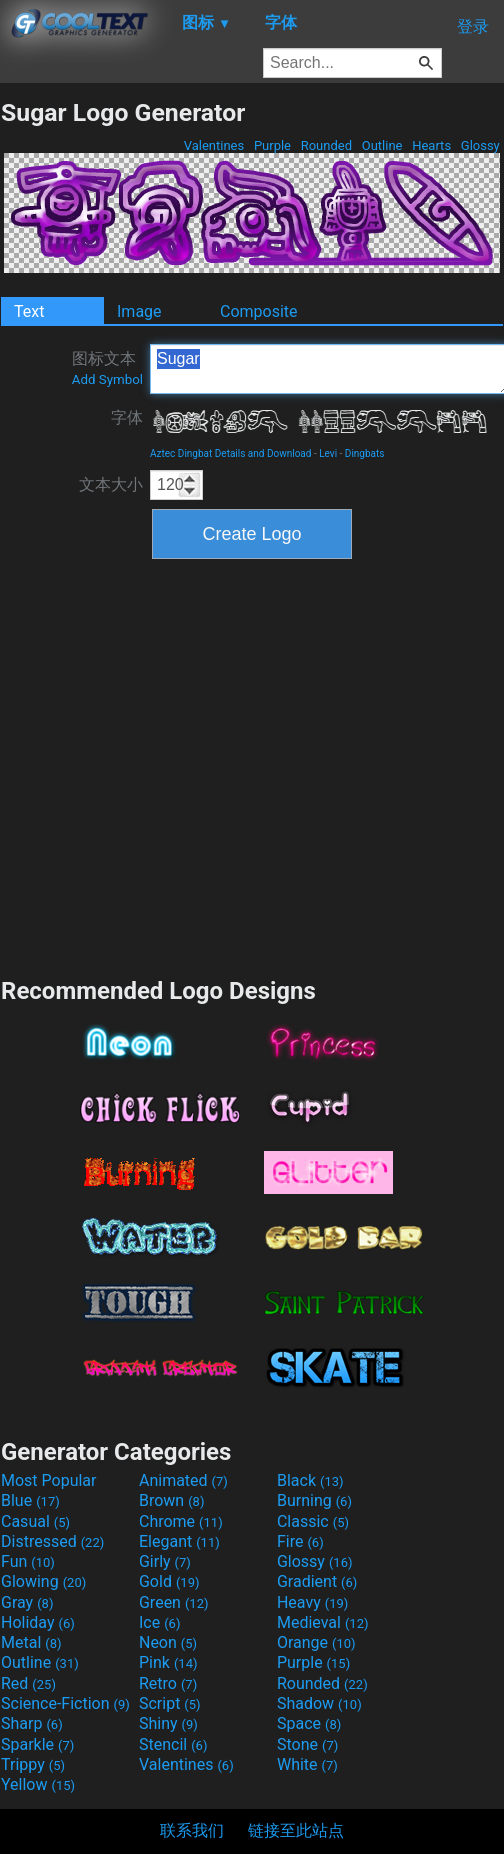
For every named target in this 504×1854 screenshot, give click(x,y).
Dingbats (365, 453)
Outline (381, 145)
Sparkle (37, 1744)
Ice (159, 1622)
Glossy (480, 145)
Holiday (38, 1622)
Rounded (326, 145)
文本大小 (111, 484)
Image (139, 311)
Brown (171, 1500)
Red (28, 1683)
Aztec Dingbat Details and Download (230, 453)
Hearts (431, 145)
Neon (168, 1642)
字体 (127, 417)
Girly (165, 1561)
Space (309, 1723)
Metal (31, 1642)
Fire (300, 1541)
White (307, 1764)
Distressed (52, 1541)
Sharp (32, 1723)
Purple (273, 145)
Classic (313, 1521)
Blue (30, 1500)
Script (170, 1703)
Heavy (312, 1602)
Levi (328, 453)
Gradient (317, 1581)
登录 (473, 26)
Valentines (213, 145)
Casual (35, 1521)
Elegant (179, 1541)
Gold (169, 1581)
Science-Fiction (65, 1703)
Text (29, 311)
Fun (28, 1561)
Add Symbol (107, 379)
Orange (316, 1642)
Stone (307, 1744)
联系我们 (192, 1830)
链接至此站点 (296, 1830)
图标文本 (107, 368)
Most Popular (49, 1480)
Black (310, 1480)
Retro (168, 1683)
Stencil (173, 1744)
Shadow (319, 1703)
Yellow (38, 1784)
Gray (27, 1602)
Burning (314, 1500)
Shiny (168, 1723)
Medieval (323, 1622)
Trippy (33, 1764)
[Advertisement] (190, 765)
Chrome (181, 1521)
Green (174, 1602)
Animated (183, 1480)
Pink (168, 1662)
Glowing (43, 1581)
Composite (259, 311)
